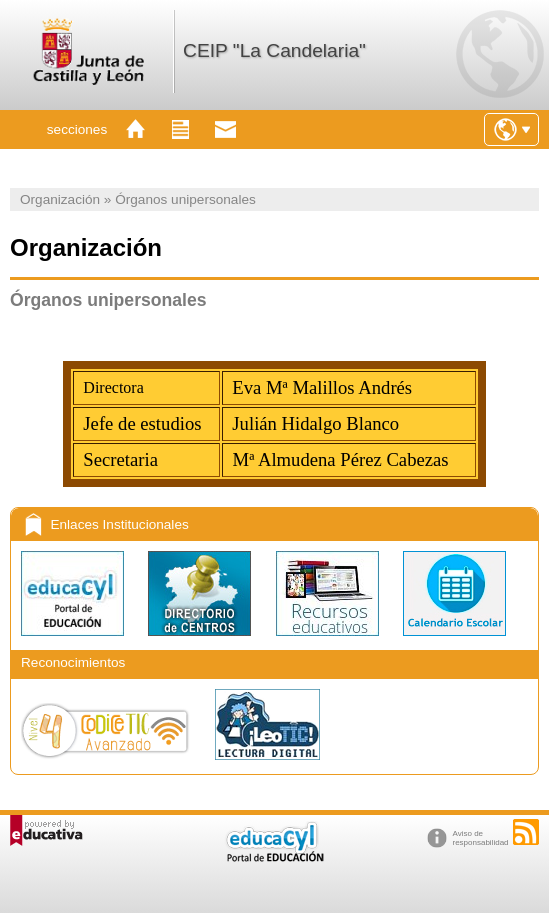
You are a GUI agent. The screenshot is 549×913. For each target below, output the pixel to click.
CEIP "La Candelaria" (274, 50)
